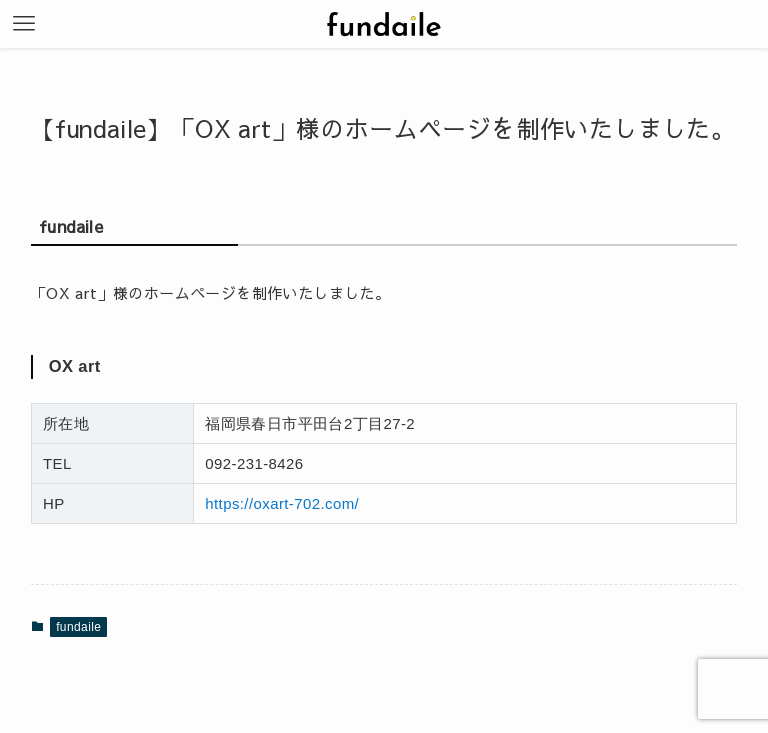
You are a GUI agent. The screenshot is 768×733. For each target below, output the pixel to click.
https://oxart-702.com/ (282, 503)
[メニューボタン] (24, 24)
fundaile (78, 627)
